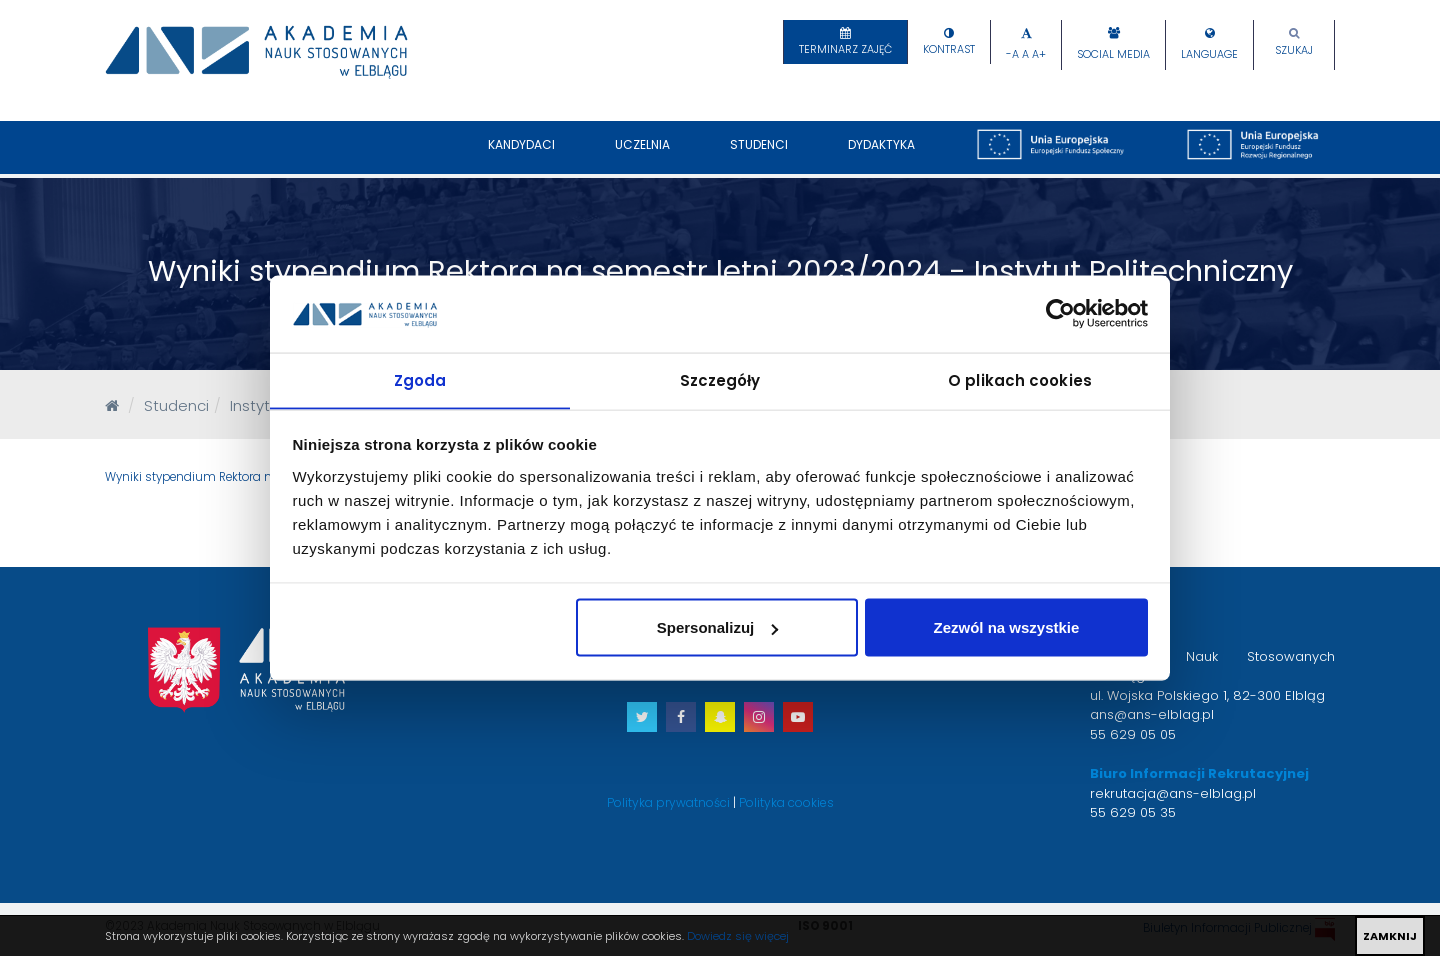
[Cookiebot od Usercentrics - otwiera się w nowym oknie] (1060, 313)
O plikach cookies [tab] (1020, 379)
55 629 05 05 (1133, 734)
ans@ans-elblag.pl (1152, 714)
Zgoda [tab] (420, 379)
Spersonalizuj (718, 627)
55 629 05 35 (1133, 812)
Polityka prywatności (668, 802)
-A (1012, 54)
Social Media (1113, 54)
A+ (1039, 54)
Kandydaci (521, 155)
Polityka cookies (786, 802)
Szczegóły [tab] (720, 379)
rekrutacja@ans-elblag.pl (1173, 793)
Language (1209, 54)
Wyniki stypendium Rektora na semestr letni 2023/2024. (265, 477)
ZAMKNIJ (1390, 936)
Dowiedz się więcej (738, 936)
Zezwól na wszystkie (1006, 627)
